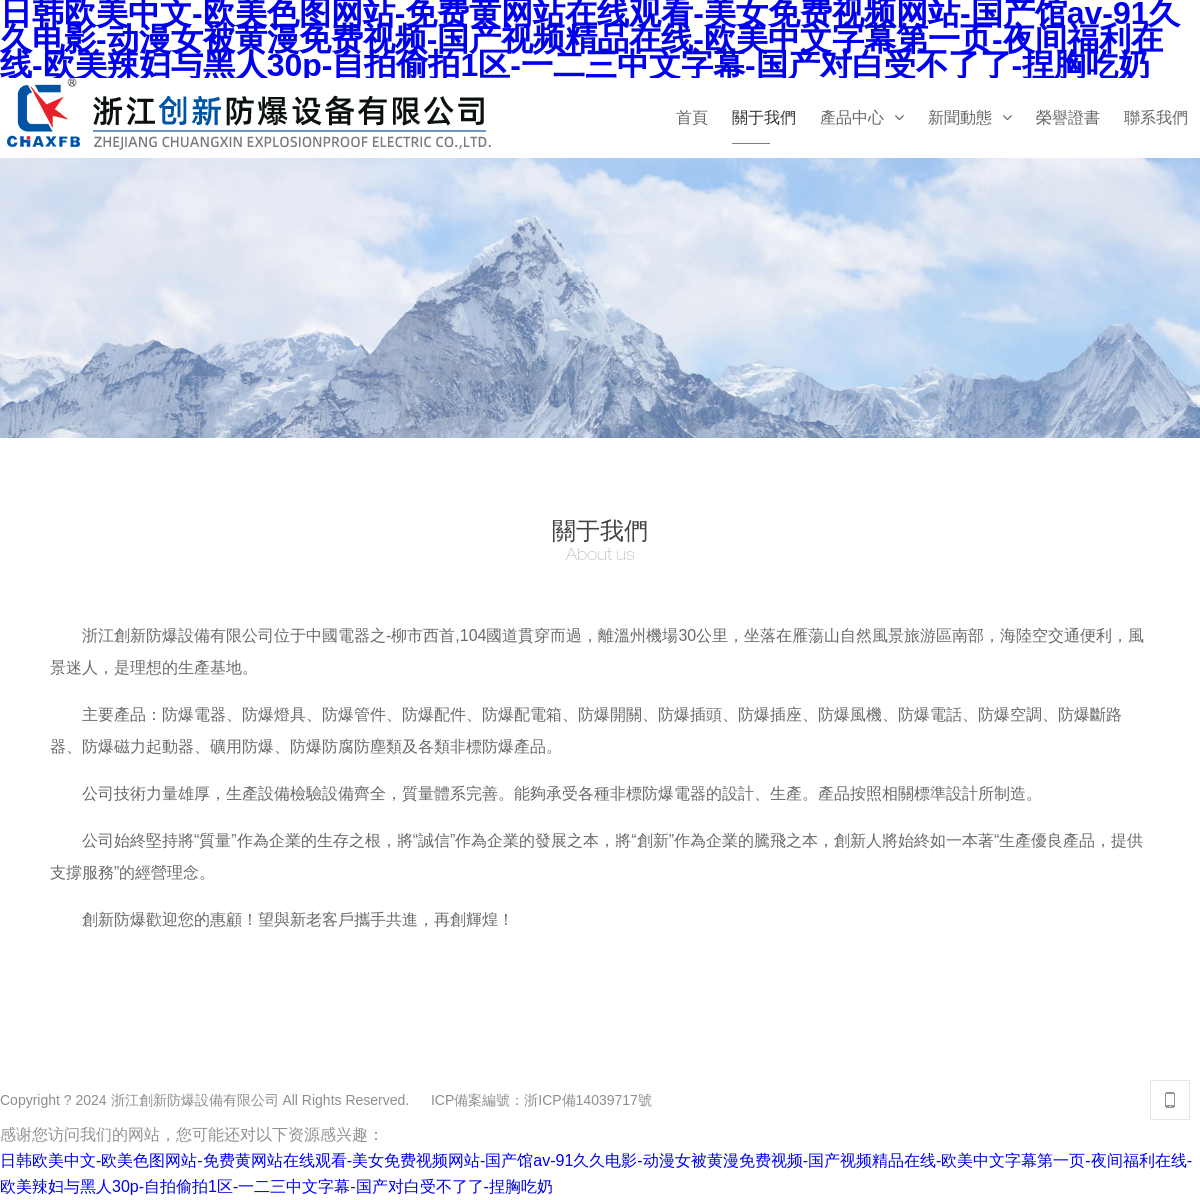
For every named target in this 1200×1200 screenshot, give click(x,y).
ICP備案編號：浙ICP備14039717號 (541, 1100)
